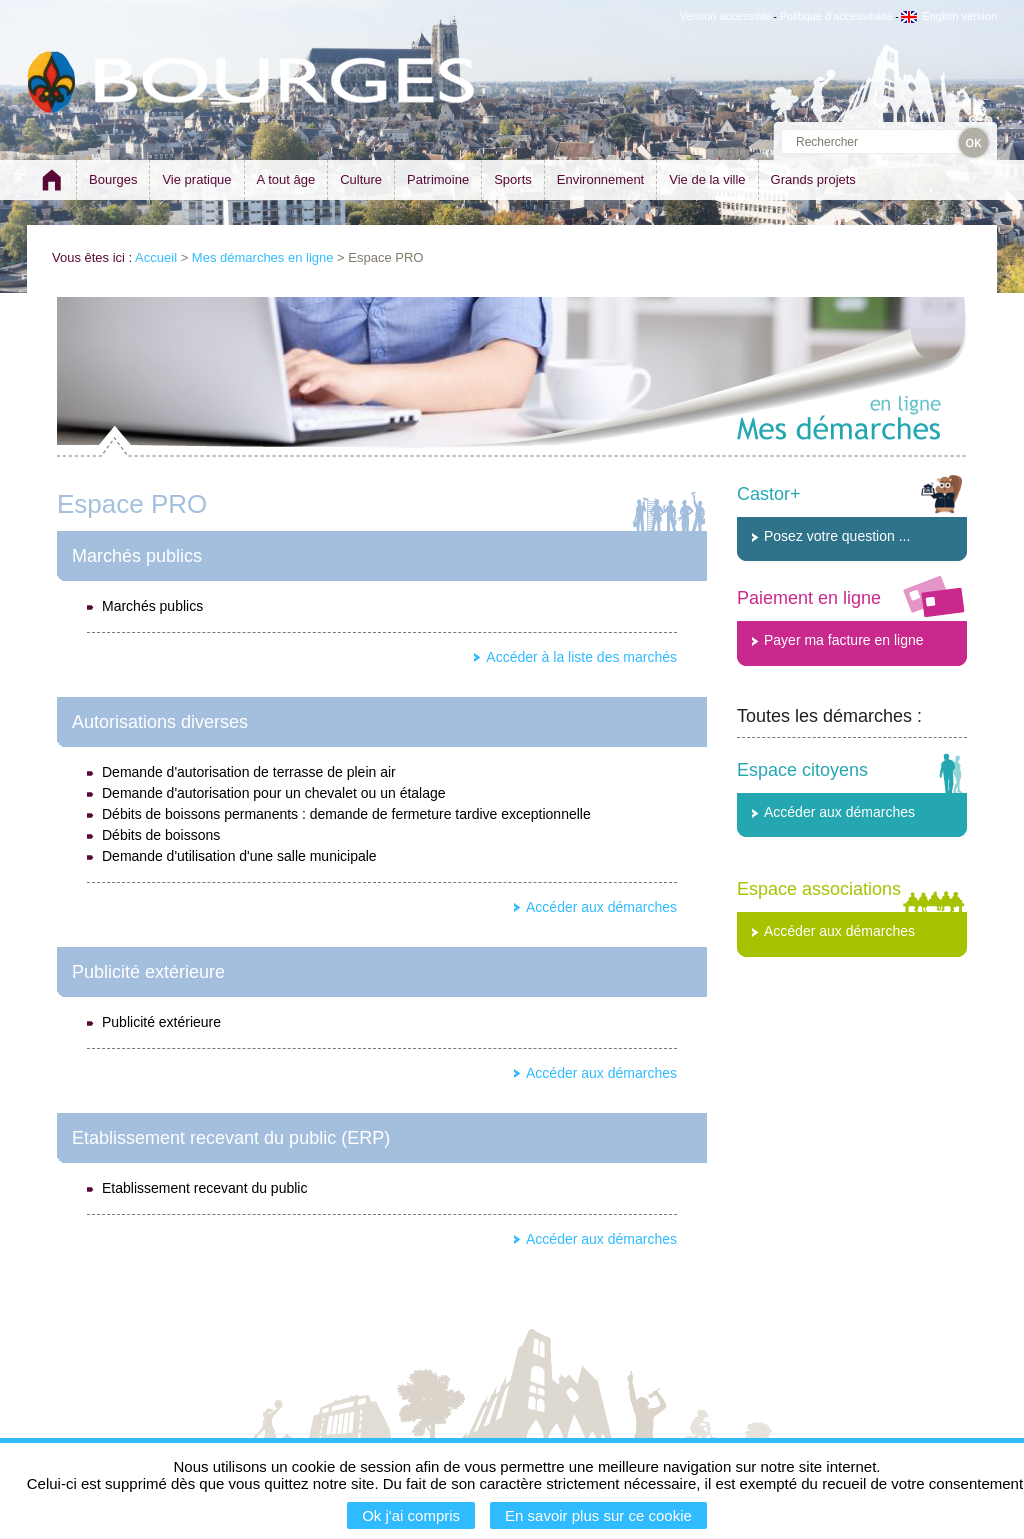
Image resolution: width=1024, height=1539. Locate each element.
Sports (513, 179)
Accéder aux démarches (601, 907)
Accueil (156, 257)
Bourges (113, 179)
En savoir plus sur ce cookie (598, 1515)
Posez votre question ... (837, 536)
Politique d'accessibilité (836, 16)
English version (949, 16)
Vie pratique (196, 179)
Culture (361, 179)
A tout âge (286, 179)
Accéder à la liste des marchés (581, 657)
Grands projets (813, 179)
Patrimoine (438, 179)
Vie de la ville (707, 179)
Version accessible (725, 16)
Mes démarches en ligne (263, 257)
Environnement (600, 179)
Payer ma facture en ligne (844, 640)
